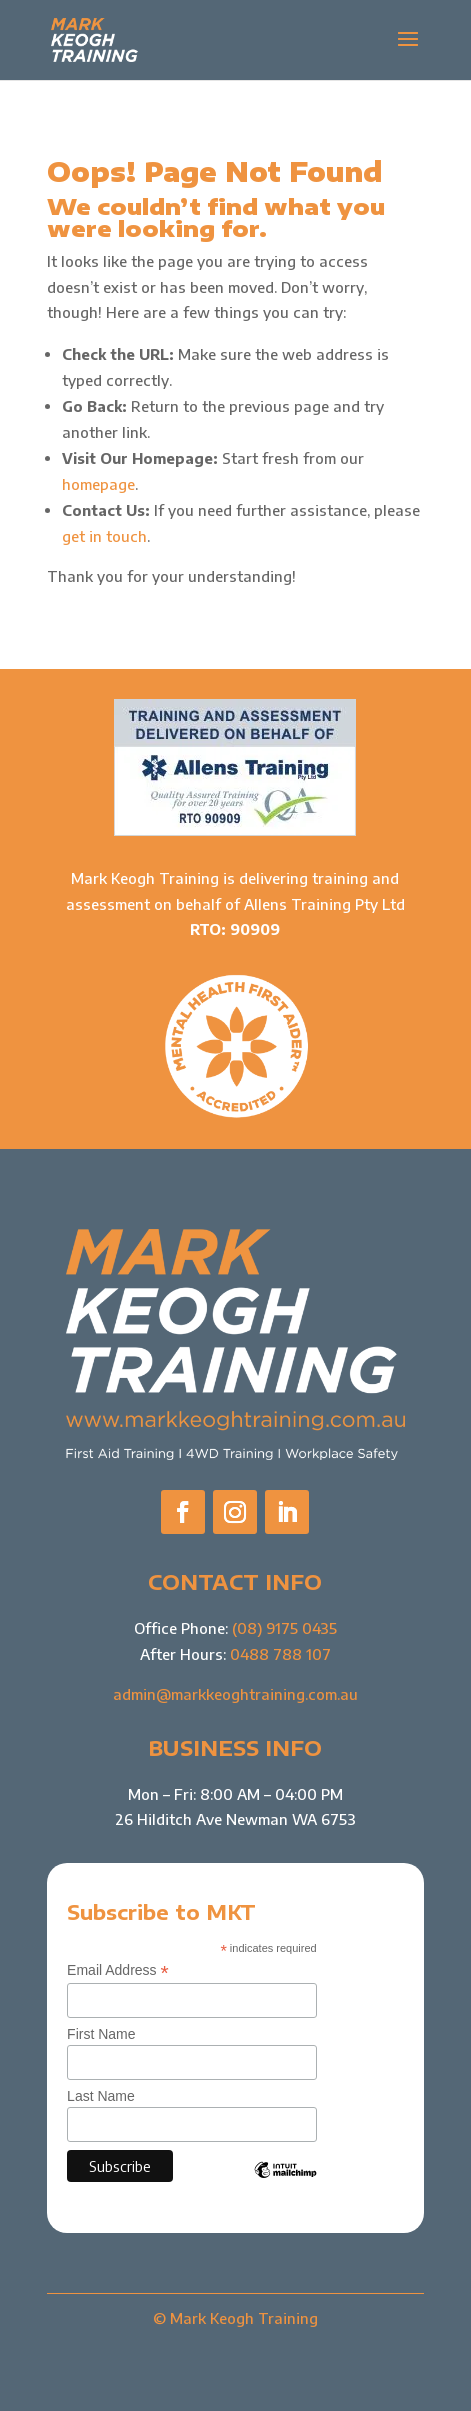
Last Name (101, 2096)
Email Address (118, 1970)
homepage (98, 484)
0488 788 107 (280, 1654)
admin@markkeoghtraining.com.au (235, 1694)
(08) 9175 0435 (284, 1628)
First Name (101, 2034)
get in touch (104, 536)
